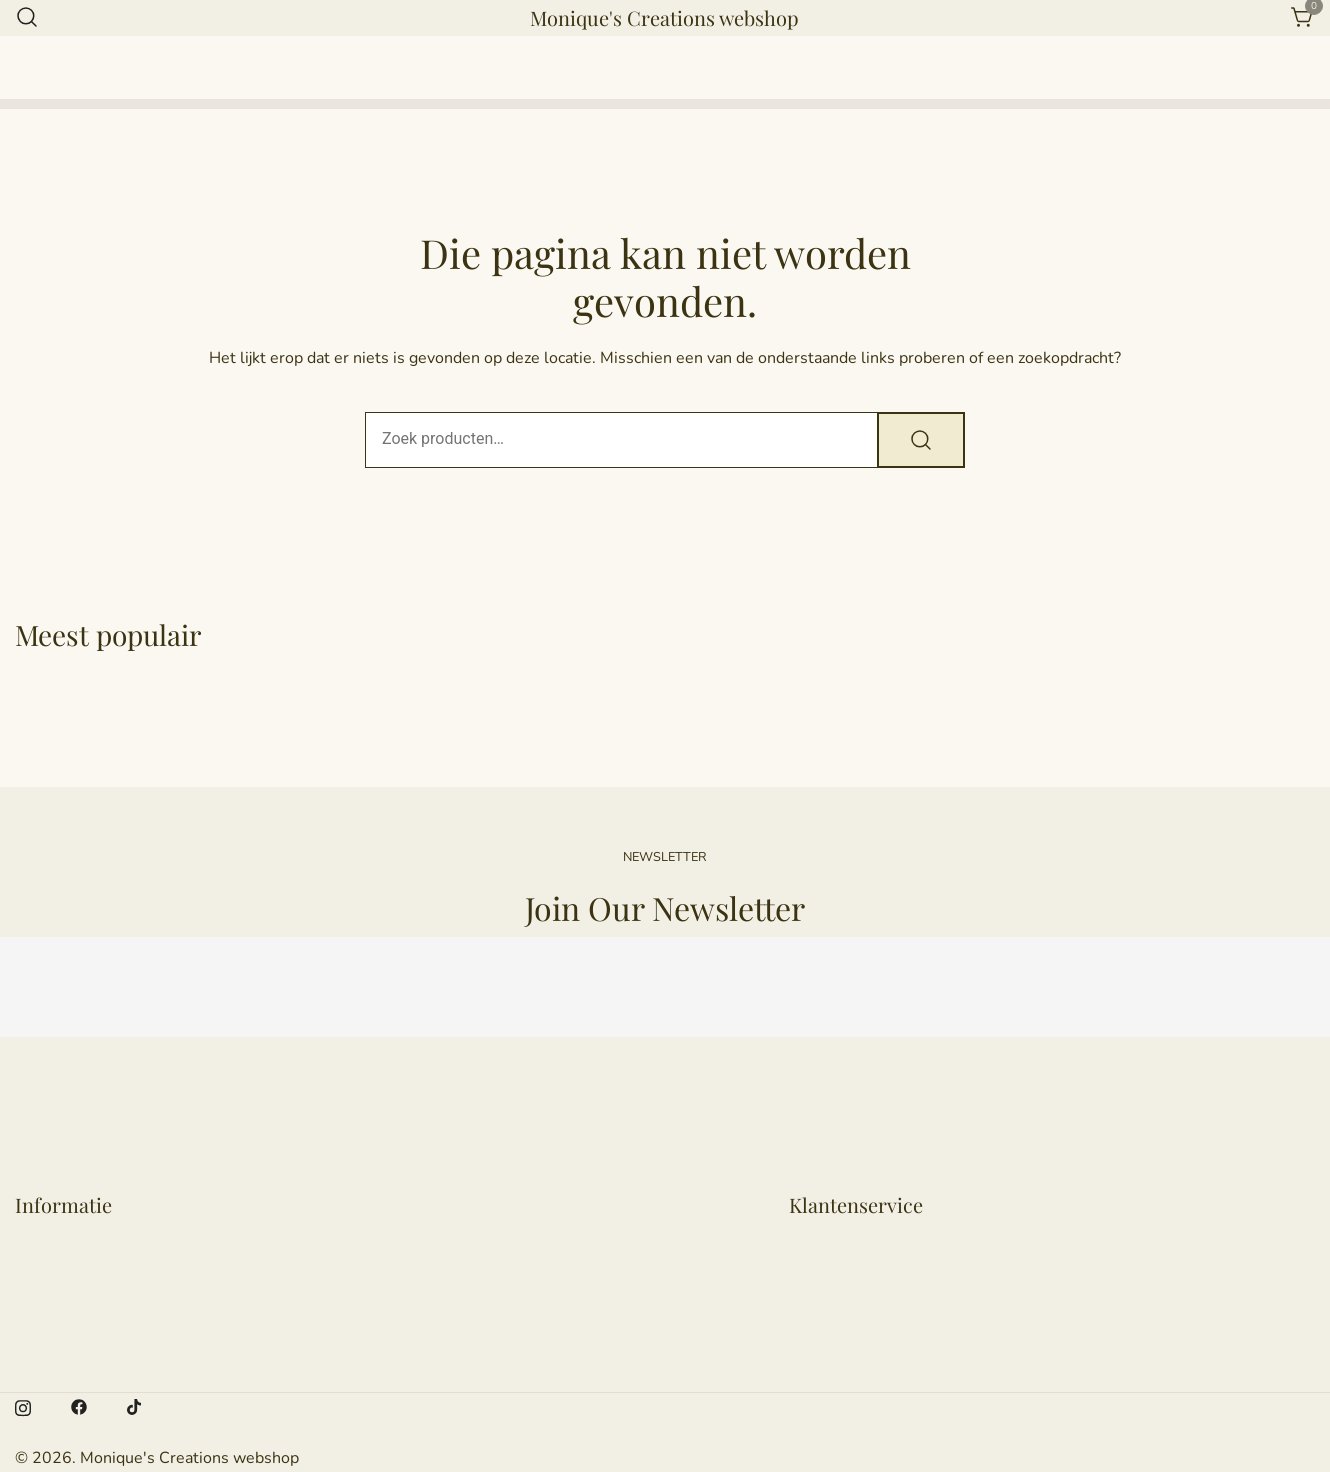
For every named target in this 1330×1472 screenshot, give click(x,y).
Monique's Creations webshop (664, 17)
